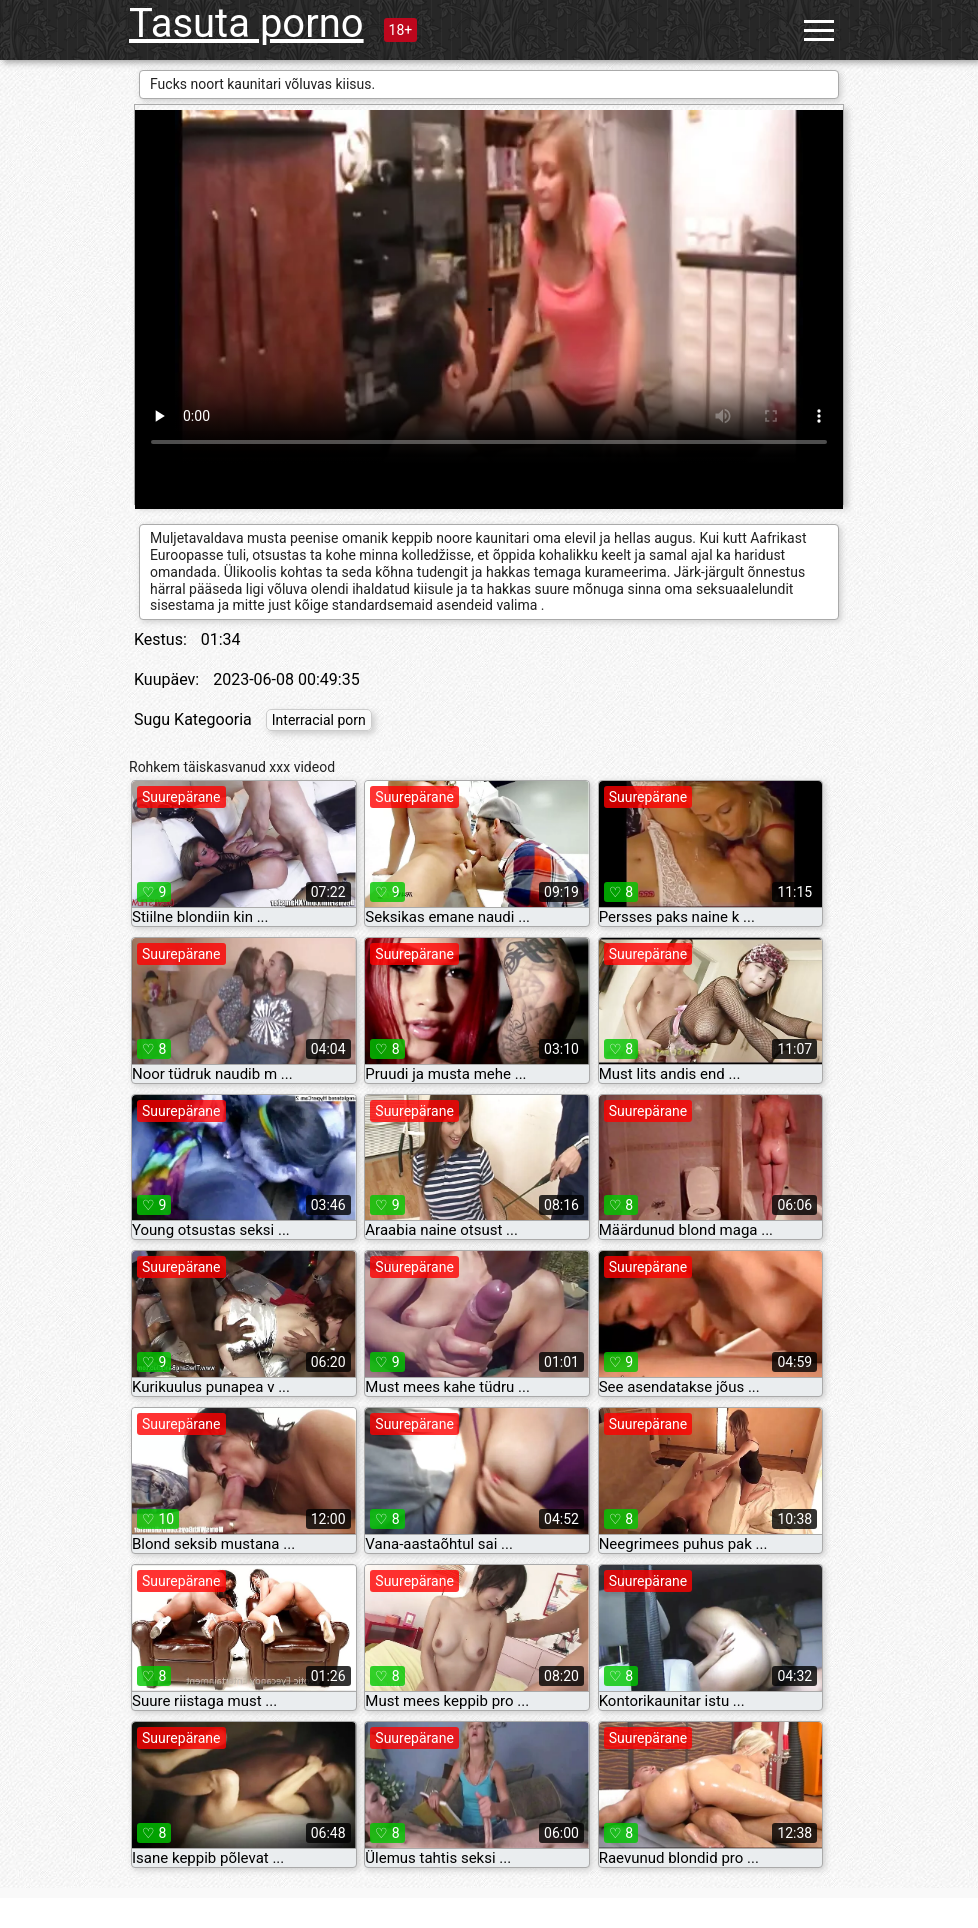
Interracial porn (319, 720)
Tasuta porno (246, 23)
